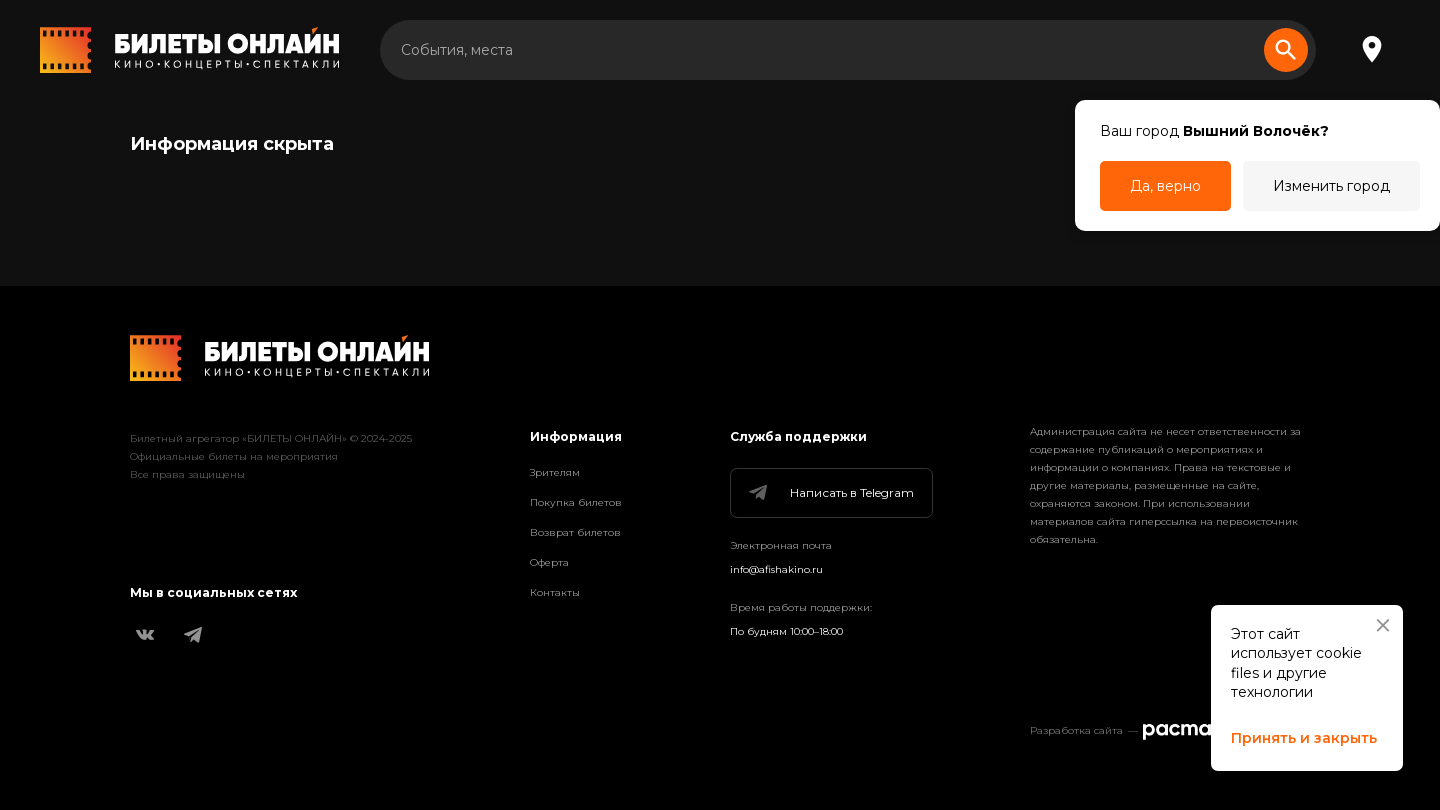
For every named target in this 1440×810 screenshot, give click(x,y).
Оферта (549, 562)
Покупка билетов (576, 502)
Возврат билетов (575, 532)
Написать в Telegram (830, 493)
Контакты (555, 592)
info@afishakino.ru (776, 569)
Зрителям (555, 472)
